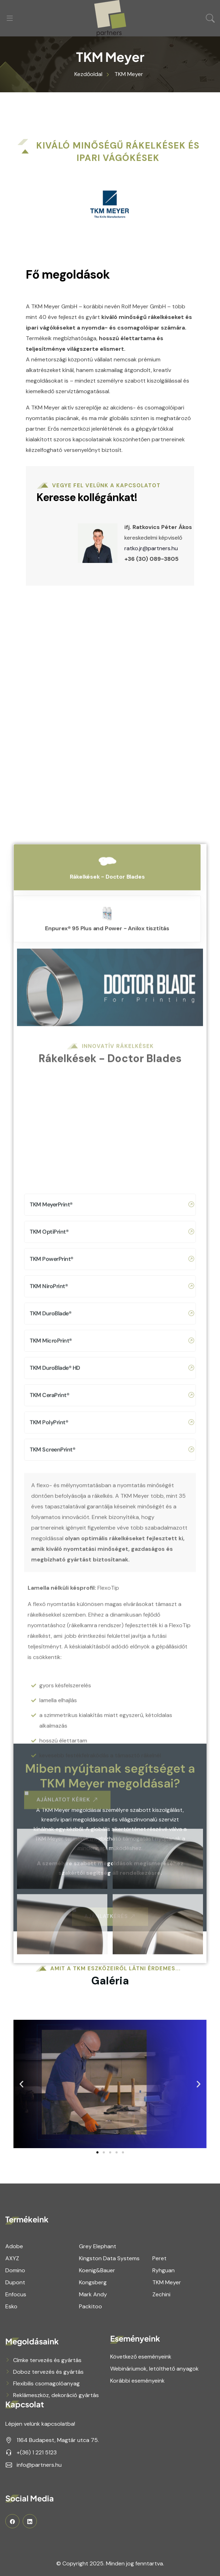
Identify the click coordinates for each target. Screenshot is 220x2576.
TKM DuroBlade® (112, 1925)
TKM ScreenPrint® (112, 2061)
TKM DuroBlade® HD (112, 1979)
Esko (11, 2306)
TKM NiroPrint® (112, 1897)
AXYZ (12, 2258)
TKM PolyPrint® (112, 2034)
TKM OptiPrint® (112, 1843)
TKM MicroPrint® (112, 1952)
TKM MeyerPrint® (112, 1816)
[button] (97, 2152)
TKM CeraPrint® (112, 2006)
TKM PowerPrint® (112, 1870)
